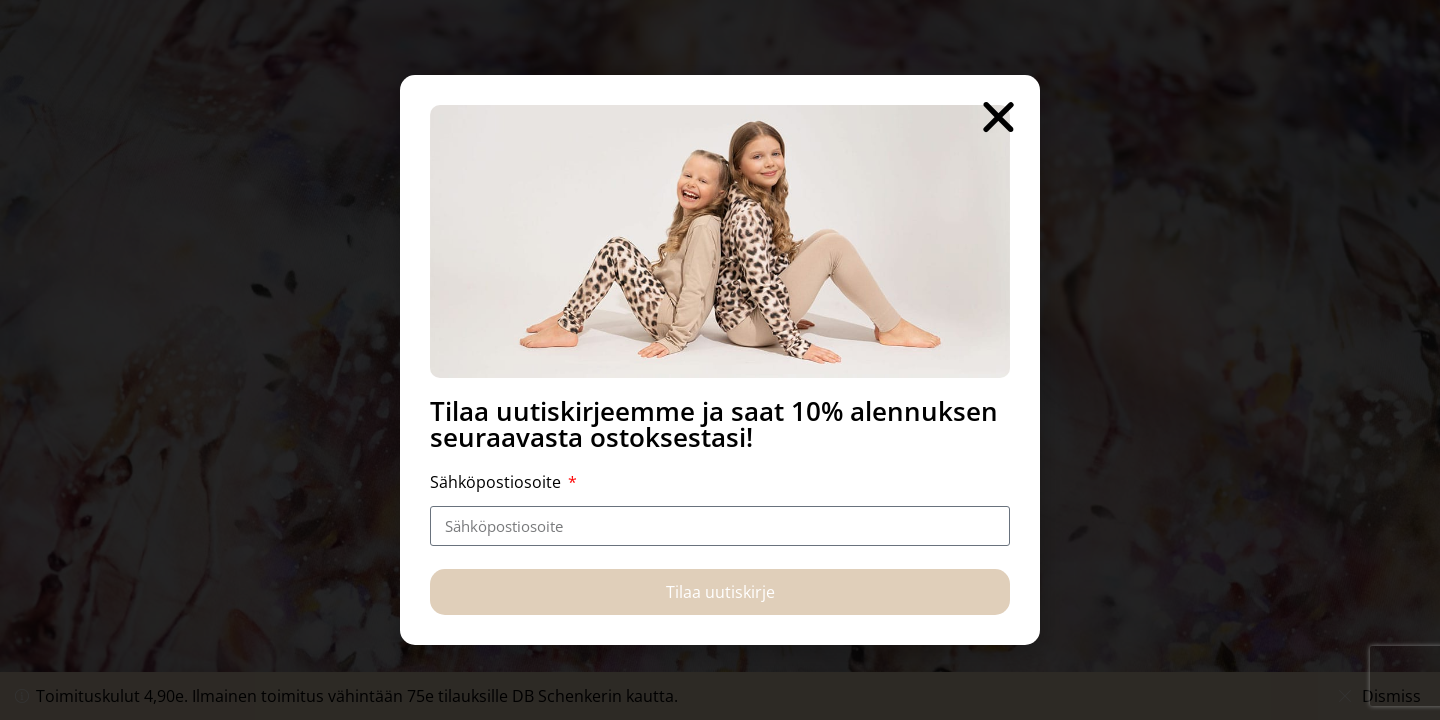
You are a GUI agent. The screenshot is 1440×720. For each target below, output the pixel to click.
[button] (998, 116)
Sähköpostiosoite (497, 482)
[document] (720, 360)
